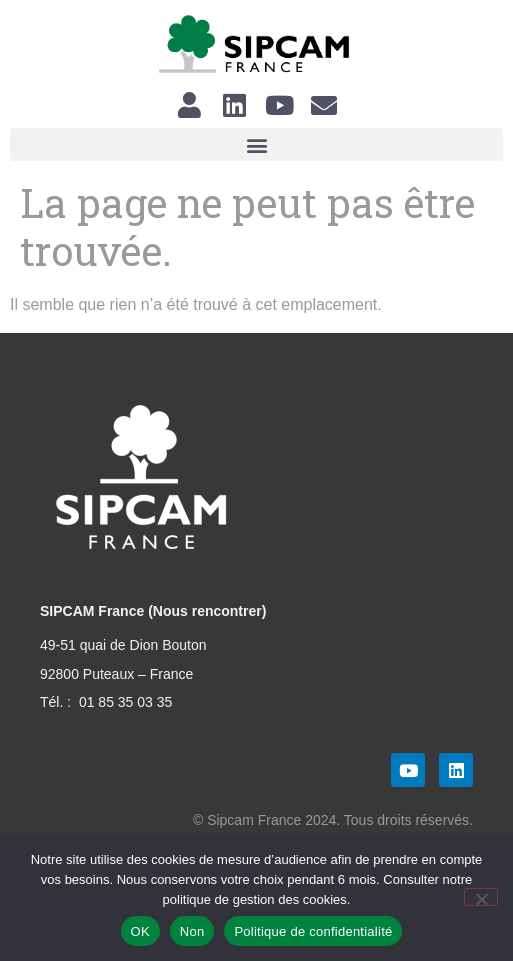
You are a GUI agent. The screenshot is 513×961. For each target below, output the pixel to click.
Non (192, 931)
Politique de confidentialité (313, 931)
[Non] (481, 897)
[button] (256, 144)
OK (140, 931)
